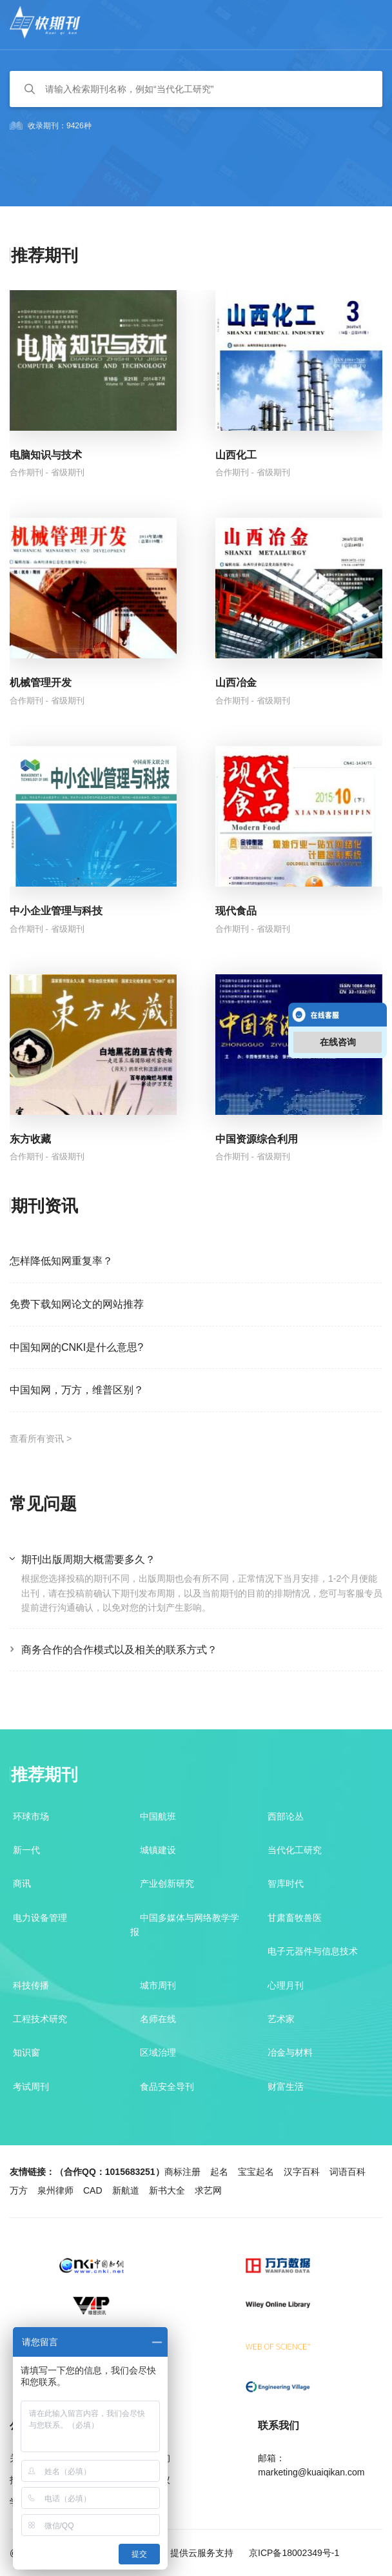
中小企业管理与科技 (56, 910)
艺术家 (281, 2019)
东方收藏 (30, 1139)
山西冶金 (236, 682)
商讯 (22, 1883)
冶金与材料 (290, 2052)
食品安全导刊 (167, 2086)
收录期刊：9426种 (51, 125)
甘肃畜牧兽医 (295, 1917)
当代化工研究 (295, 1850)
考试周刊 (31, 2086)
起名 (219, 2172)
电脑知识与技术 (46, 454)
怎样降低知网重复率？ (61, 1260)
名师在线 (158, 2019)
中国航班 (158, 1816)
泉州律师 (55, 2190)
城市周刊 (158, 1985)
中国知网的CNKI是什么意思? (76, 1347)
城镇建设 (158, 1850)
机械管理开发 (41, 682)
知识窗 (26, 2052)
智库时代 (286, 1883)
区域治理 (158, 2052)
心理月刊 (286, 1985)
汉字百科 (302, 2172)
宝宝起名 (256, 2172)
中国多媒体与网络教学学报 (184, 1924)
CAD (93, 2190)
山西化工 (236, 454)
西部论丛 (286, 1816)
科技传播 (31, 1985)
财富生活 (286, 2086)
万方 (19, 2190)
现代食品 (236, 910)
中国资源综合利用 (256, 1139)
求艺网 (208, 2190)
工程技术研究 (40, 2019)
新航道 (125, 2190)
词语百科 (347, 2172)
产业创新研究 (167, 1883)
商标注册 (182, 2172)
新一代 (26, 1850)
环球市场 (31, 1816)
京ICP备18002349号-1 (292, 2553)
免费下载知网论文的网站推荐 (77, 1304)
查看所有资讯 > (41, 1438)
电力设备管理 (40, 1917)
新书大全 (167, 2190)
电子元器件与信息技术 (313, 1951)
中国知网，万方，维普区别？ (77, 1389)
